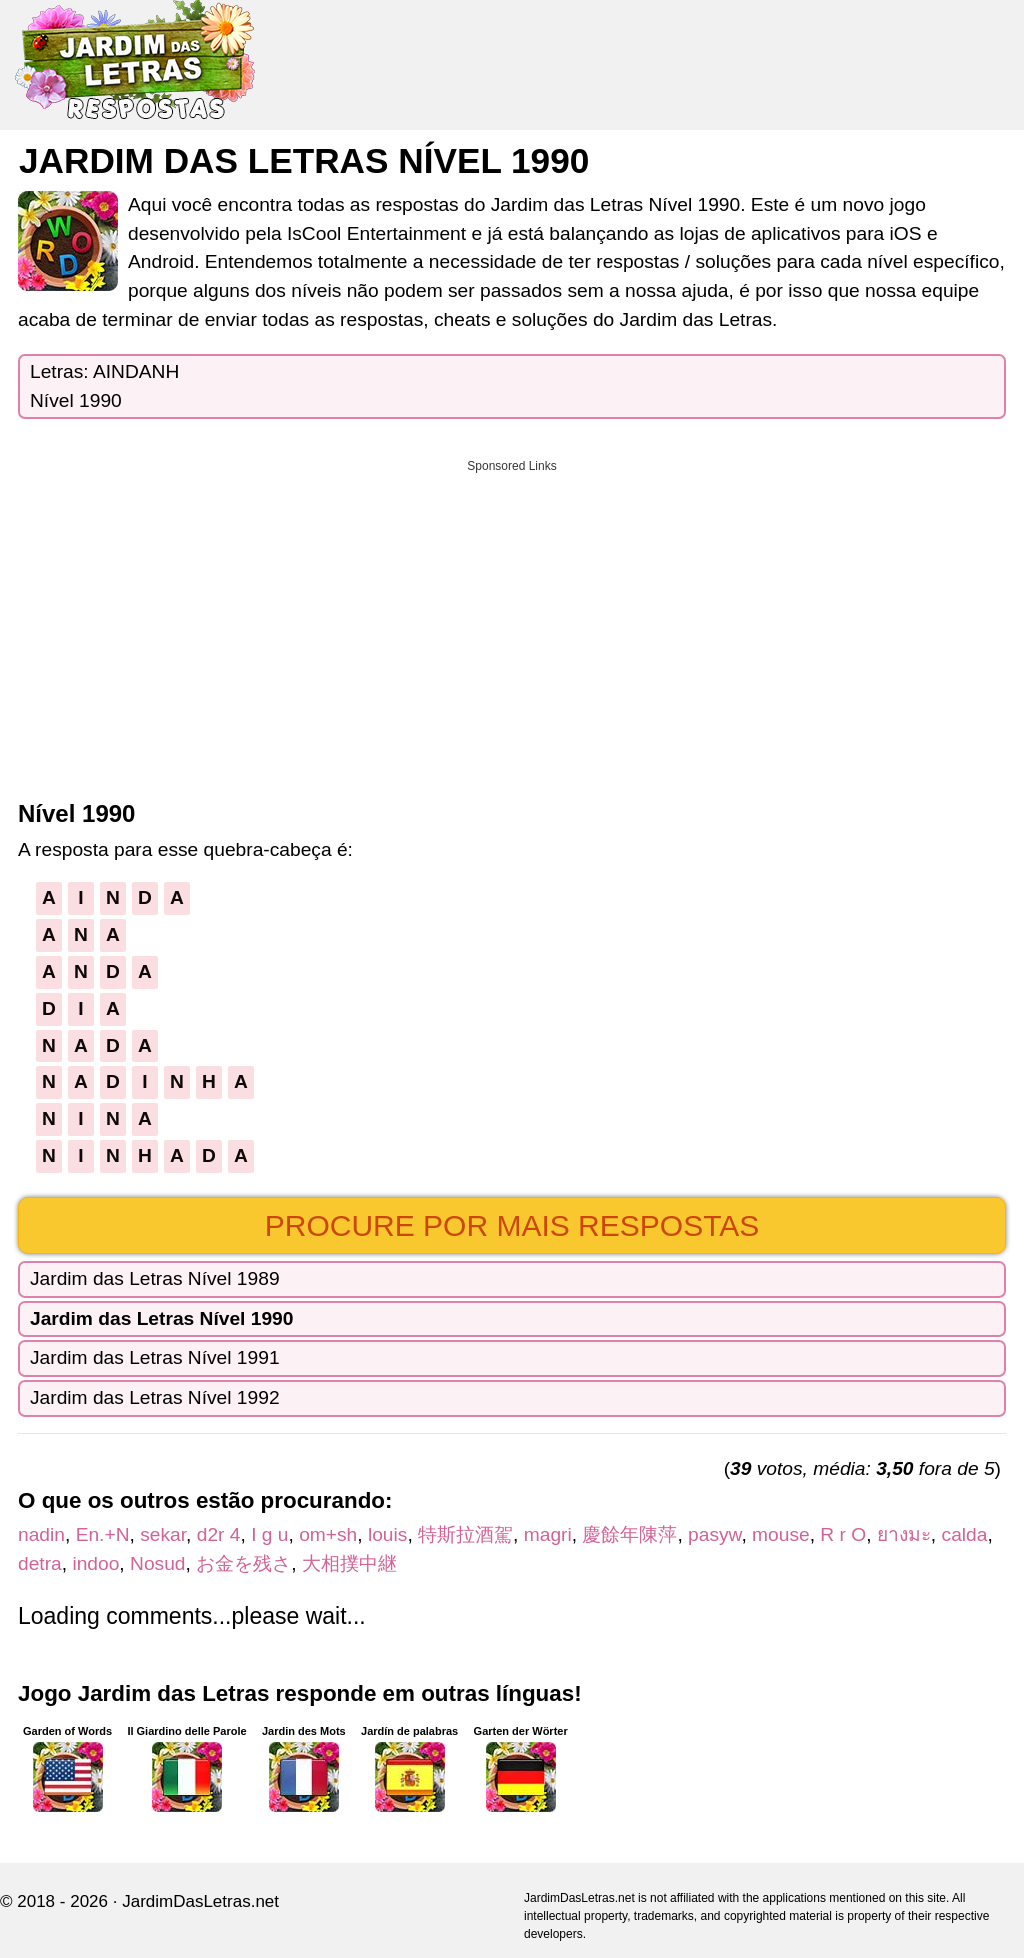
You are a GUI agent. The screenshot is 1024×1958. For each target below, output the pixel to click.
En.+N (103, 1534)
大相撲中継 (349, 1563)
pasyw (714, 1534)
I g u (269, 1534)
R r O (843, 1534)
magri (548, 1534)
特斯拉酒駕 (465, 1534)
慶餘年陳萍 (629, 1534)
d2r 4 (219, 1534)
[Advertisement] (512, 623)
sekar (163, 1534)
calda (965, 1534)
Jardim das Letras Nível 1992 (155, 1397)
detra (40, 1563)
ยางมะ (904, 1534)
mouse (781, 1534)
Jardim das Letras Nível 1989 (155, 1278)
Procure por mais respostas (512, 1225)
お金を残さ (243, 1563)
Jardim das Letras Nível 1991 (155, 1357)
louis (387, 1534)
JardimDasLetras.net (200, 1901)
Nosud (157, 1563)
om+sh (328, 1534)
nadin (41, 1534)
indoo (95, 1563)
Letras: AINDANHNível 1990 (104, 386)
